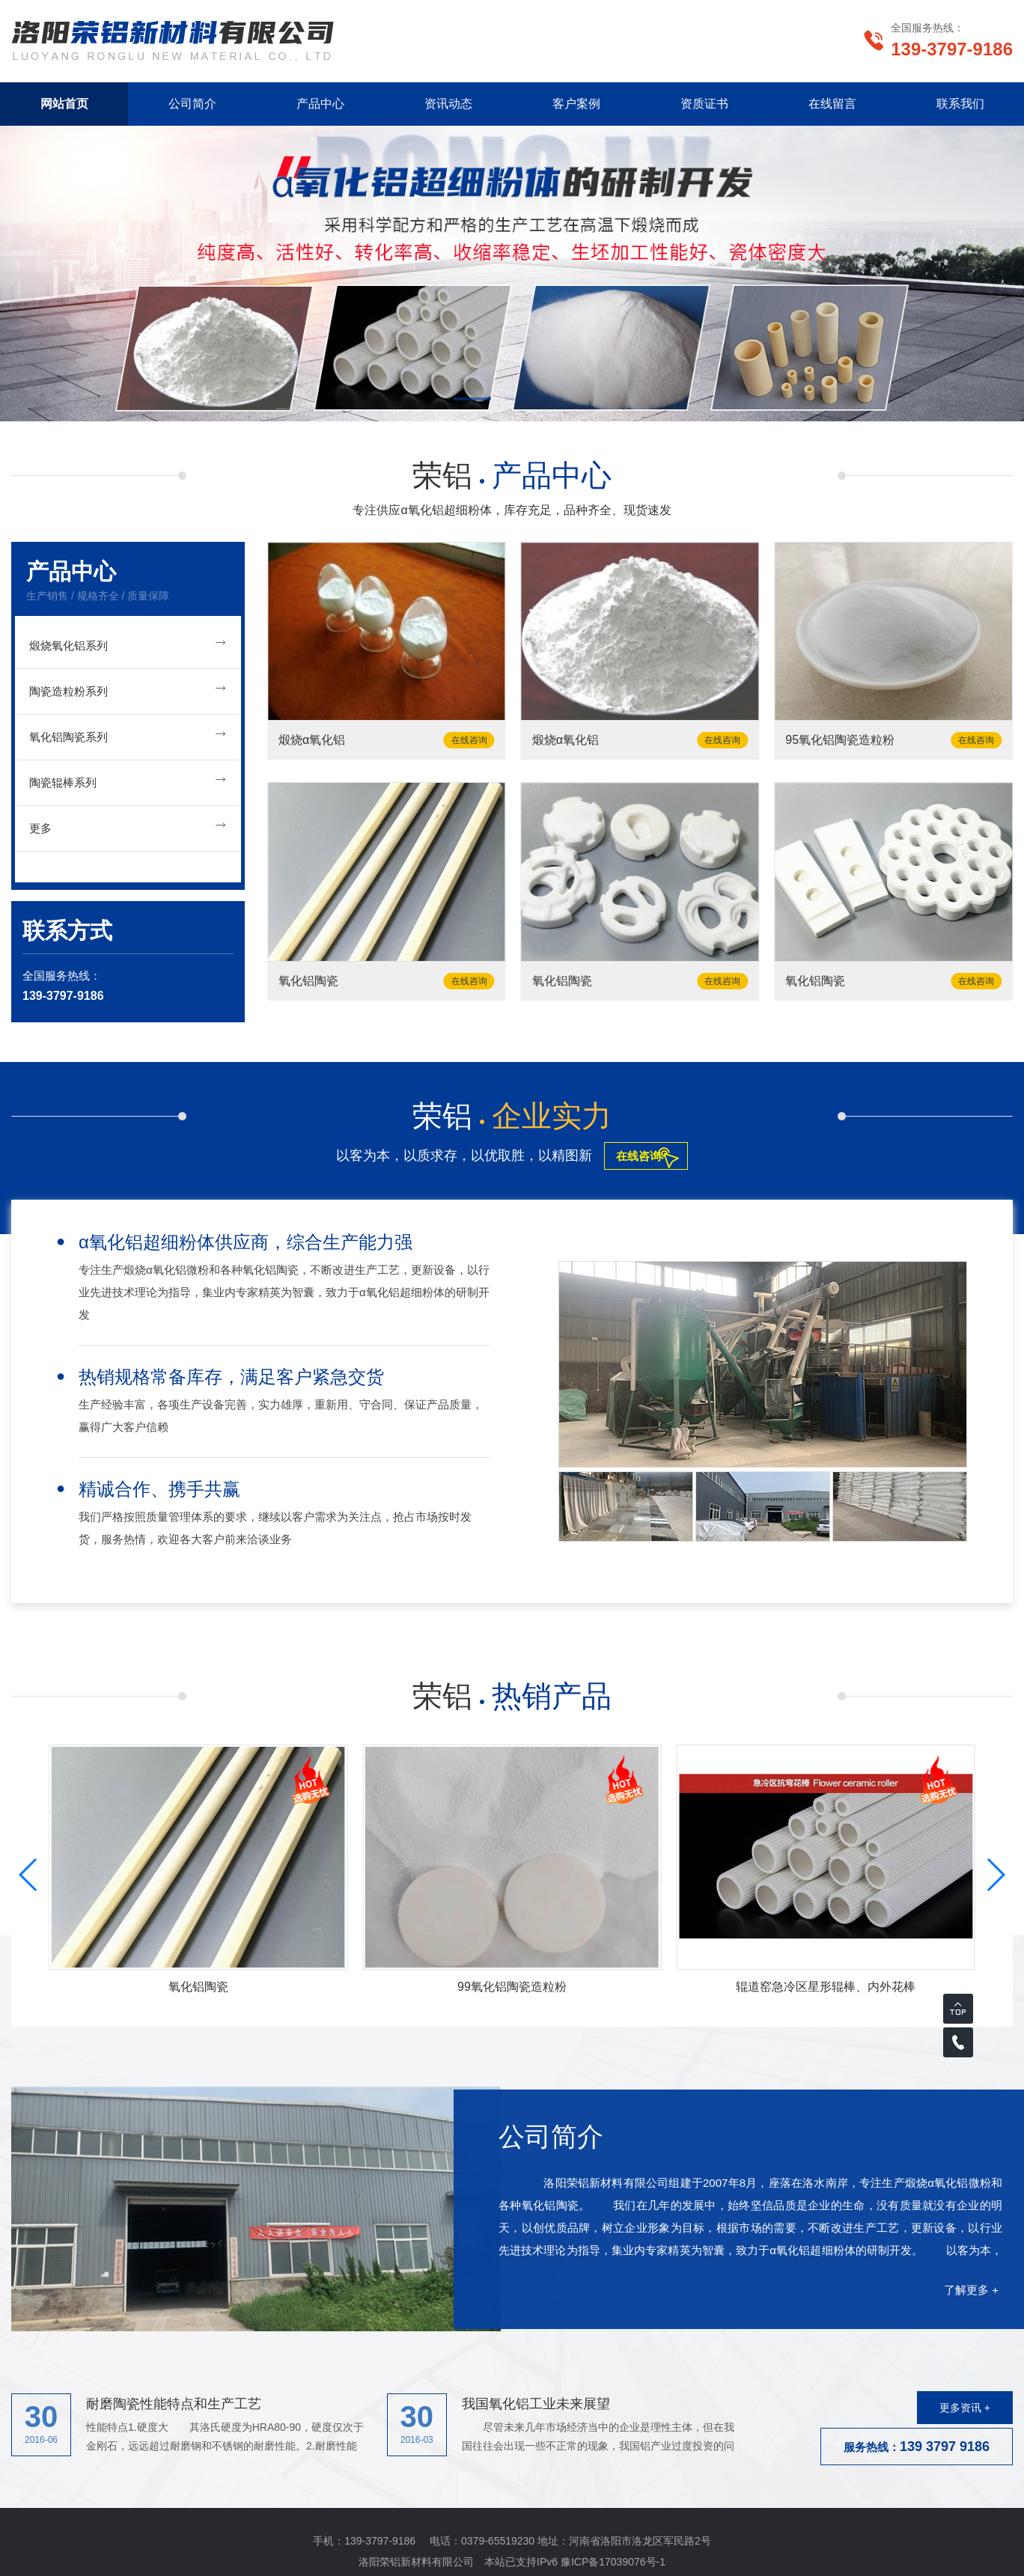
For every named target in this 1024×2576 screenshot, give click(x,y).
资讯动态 (448, 103)
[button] (476, 400)
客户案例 (576, 103)
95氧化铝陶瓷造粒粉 (840, 739)
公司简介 (192, 103)
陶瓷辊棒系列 (128, 780)
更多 (128, 825)
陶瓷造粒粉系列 (128, 689)
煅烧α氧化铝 (311, 739)
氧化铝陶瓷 (308, 980)
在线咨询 (469, 740)
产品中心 (320, 103)
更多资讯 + (964, 2408)
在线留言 (832, 103)
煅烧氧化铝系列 (128, 643)
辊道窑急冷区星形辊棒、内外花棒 (825, 1987)
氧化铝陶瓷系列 (128, 734)
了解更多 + (971, 2289)
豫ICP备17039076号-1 (613, 2562)
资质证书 (704, 103)
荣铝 (512, 475)
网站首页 (64, 103)
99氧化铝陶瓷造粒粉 (512, 1987)
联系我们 (960, 103)
